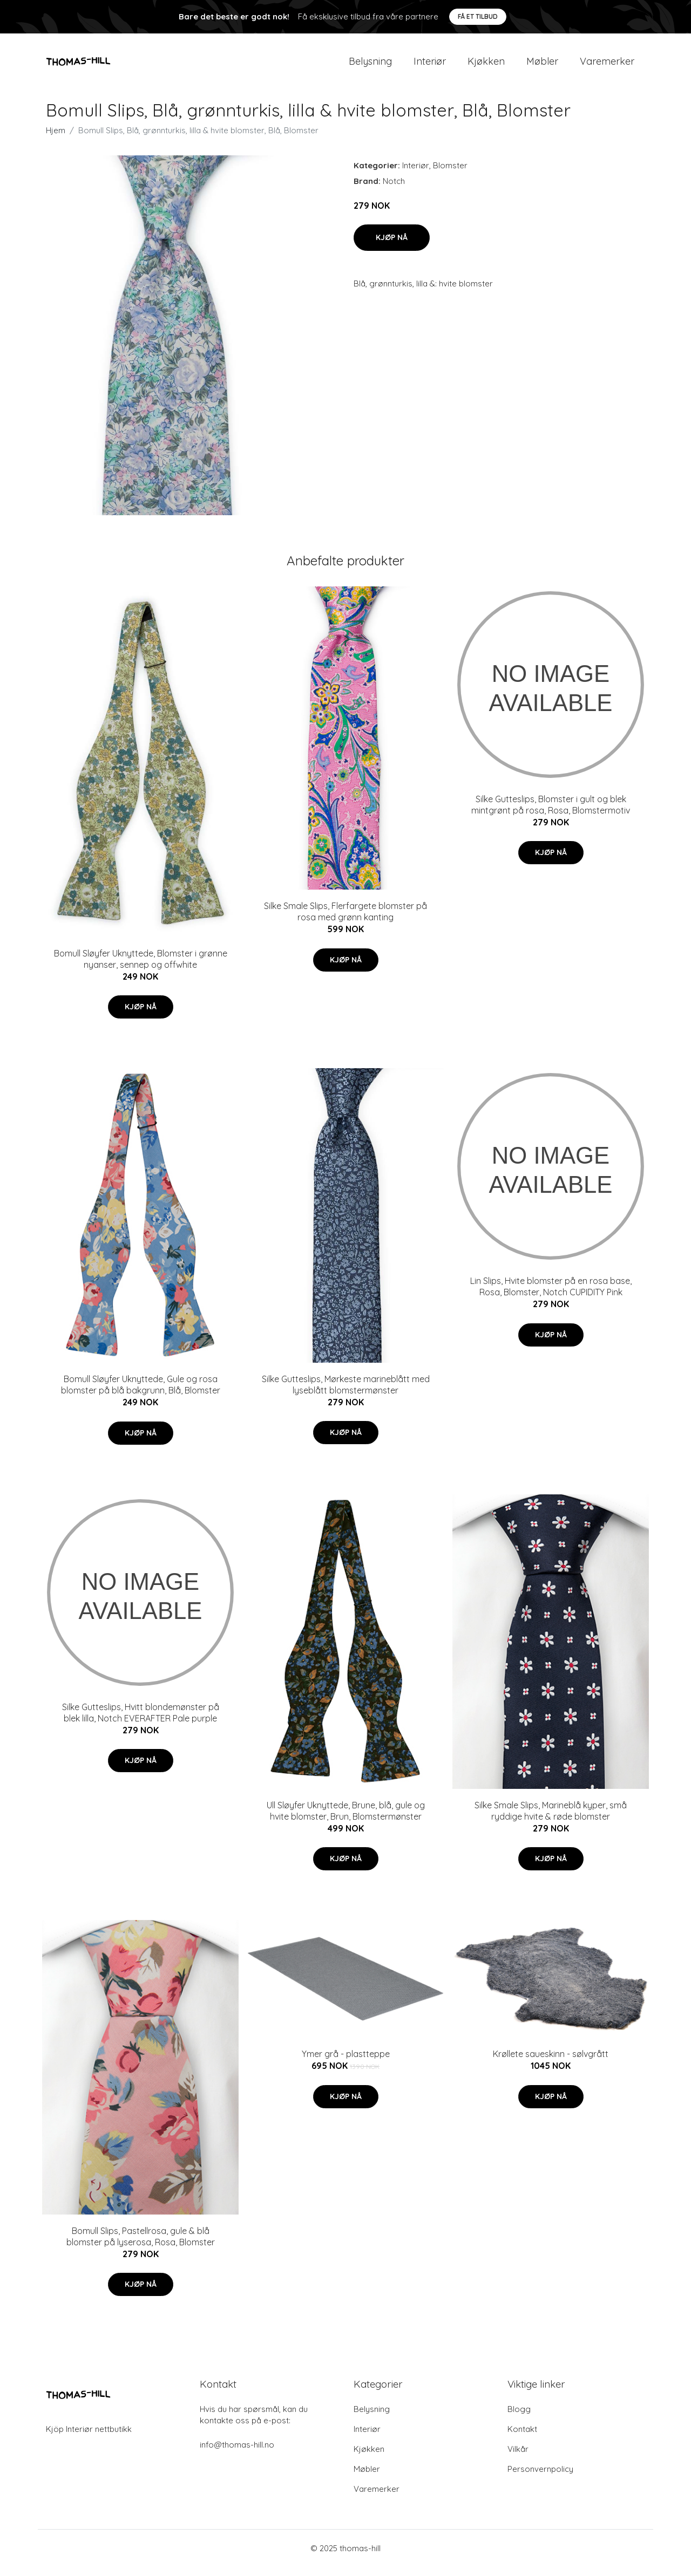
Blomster (450, 174)
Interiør (430, 65)
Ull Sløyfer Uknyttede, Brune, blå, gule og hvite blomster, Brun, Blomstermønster (346, 1820)
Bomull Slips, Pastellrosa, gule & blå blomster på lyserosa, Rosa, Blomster (140, 2246)
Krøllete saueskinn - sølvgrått (550, 2063)
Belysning (370, 65)
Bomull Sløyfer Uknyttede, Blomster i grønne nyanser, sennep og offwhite (140, 968)
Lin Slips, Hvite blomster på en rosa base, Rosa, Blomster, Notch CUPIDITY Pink (551, 1296)
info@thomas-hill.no (237, 2454)
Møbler (542, 65)
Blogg (519, 2418)
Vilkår (518, 2458)
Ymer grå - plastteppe (346, 2063)
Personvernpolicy (540, 2478)
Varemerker (607, 65)
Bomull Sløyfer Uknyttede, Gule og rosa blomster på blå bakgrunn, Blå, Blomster (140, 1394)
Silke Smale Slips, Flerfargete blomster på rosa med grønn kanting (345, 921)
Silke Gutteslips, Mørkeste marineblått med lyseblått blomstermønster (346, 1394)
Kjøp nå (392, 246)
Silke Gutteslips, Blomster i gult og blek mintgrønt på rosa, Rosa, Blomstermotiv (550, 814)
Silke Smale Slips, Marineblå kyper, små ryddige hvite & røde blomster (551, 1820)
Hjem (55, 139)
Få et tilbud (478, 16)
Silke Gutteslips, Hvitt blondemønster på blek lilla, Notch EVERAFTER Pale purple (140, 1722)
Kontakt (522, 2438)
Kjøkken (486, 65)
